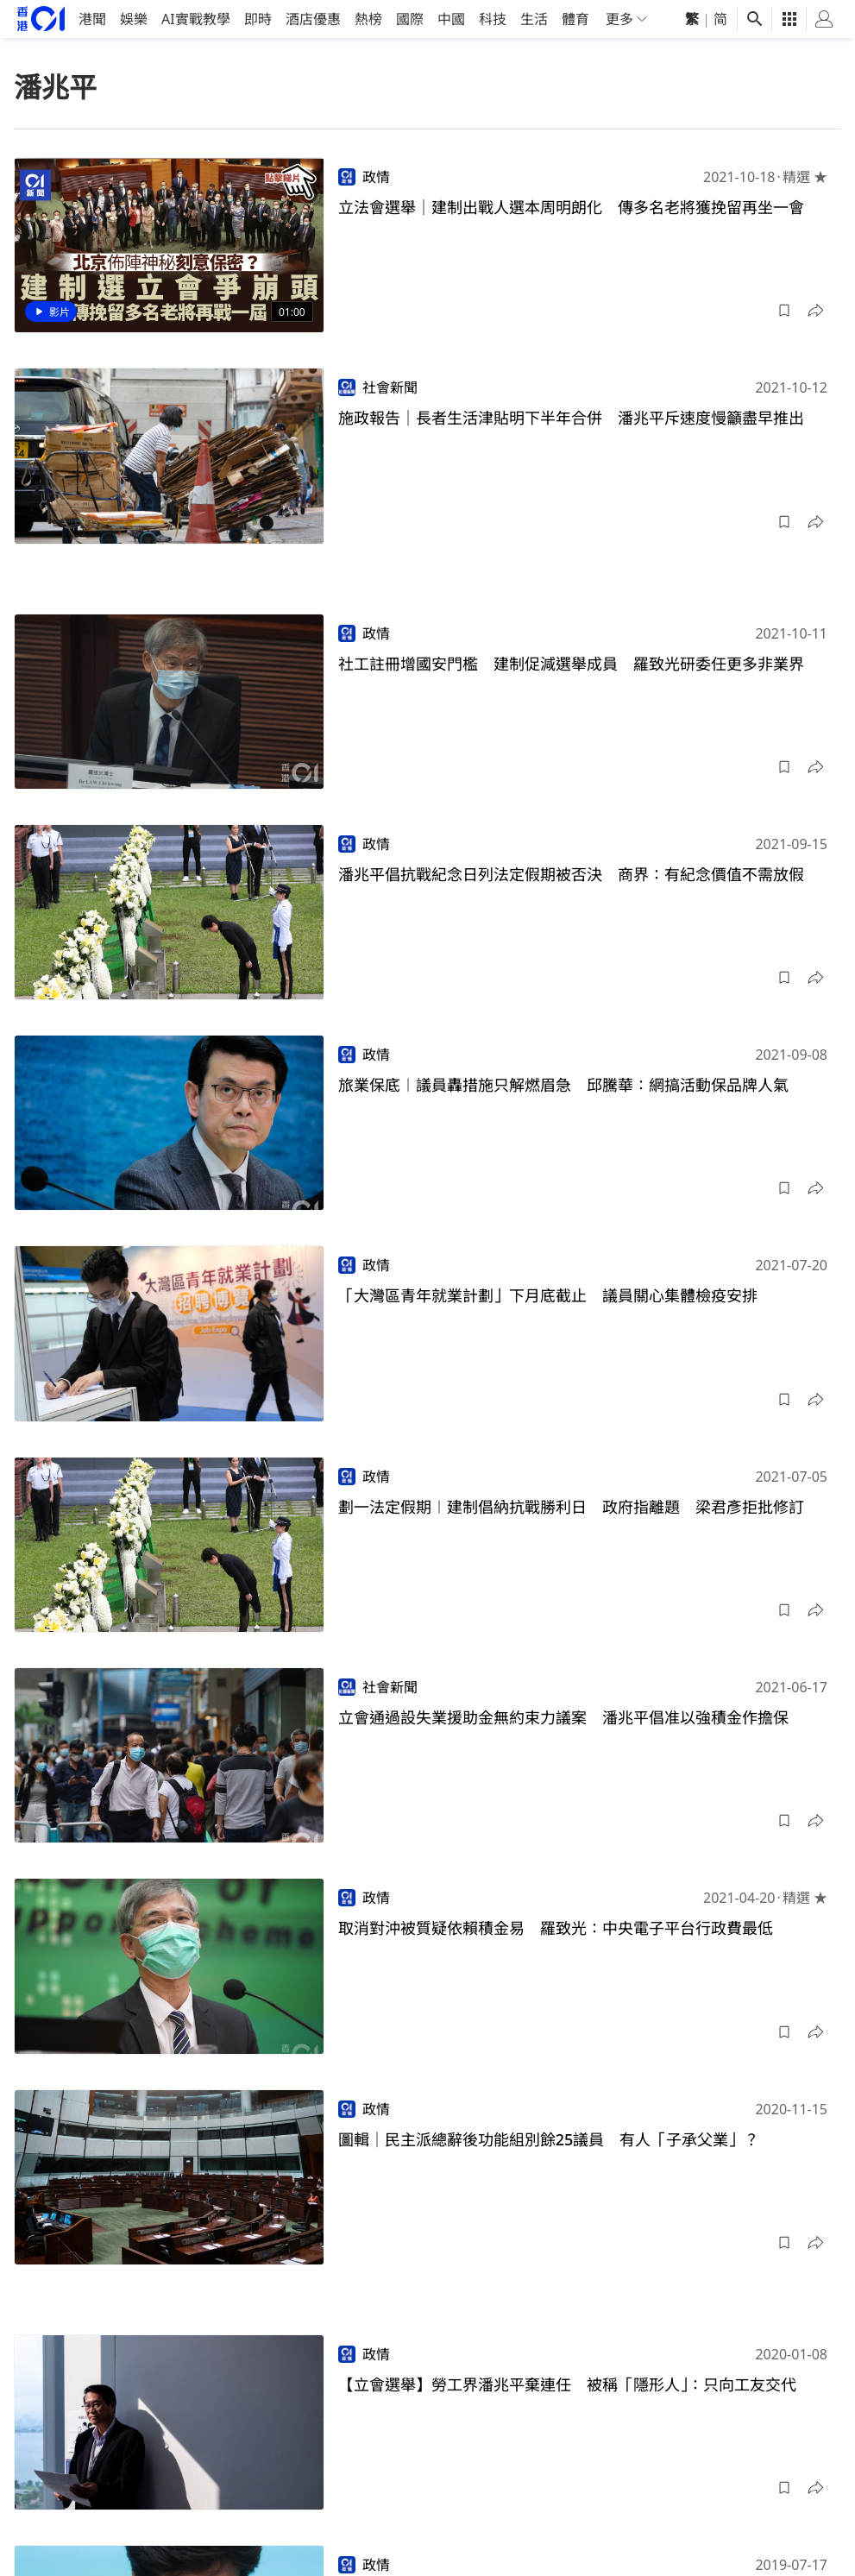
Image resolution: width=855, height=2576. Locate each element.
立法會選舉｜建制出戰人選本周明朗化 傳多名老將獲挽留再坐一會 (571, 207)
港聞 (92, 18)
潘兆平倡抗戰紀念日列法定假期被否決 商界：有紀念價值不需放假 (571, 874)
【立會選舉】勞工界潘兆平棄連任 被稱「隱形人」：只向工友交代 (567, 2384)
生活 (534, 18)
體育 (575, 18)
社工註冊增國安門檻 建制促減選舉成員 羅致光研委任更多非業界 (571, 663)
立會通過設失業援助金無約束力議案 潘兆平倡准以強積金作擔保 (563, 1717)
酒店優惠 (313, 18)
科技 (492, 18)
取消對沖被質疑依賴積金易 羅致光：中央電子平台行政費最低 (555, 1928)
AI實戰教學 (195, 18)
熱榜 (368, 18)
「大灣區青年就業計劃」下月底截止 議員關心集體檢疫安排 (548, 1295)
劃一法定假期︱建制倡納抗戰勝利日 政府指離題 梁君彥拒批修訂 (571, 1506)
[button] (784, 311)
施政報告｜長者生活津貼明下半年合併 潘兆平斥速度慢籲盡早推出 (571, 417)
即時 (258, 18)
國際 (410, 18)
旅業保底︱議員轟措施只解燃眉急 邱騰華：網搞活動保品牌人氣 (563, 1084)
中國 (451, 18)
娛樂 (134, 18)
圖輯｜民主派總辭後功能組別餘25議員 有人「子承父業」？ (549, 2139)
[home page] (41, 18)
